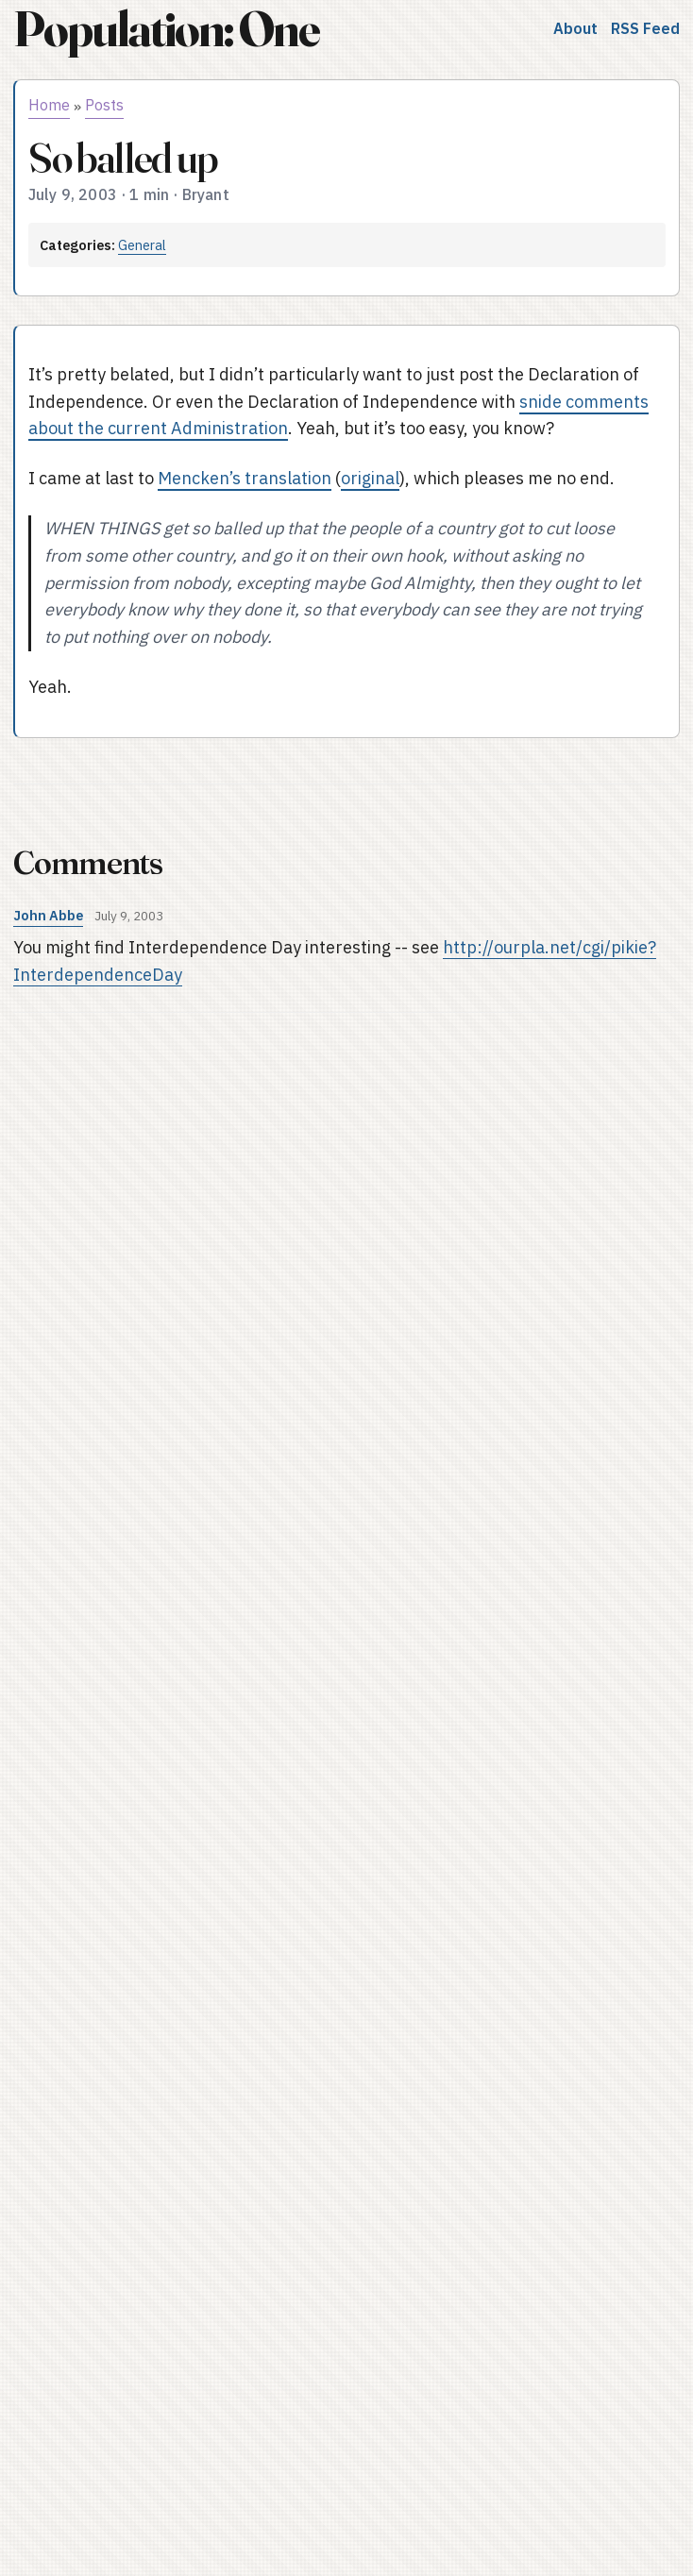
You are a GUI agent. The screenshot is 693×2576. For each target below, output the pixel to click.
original (370, 478)
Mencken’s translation (244, 478)
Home (49, 104)
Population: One (166, 29)
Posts (104, 104)
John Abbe (48, 915)
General (142, 245)
